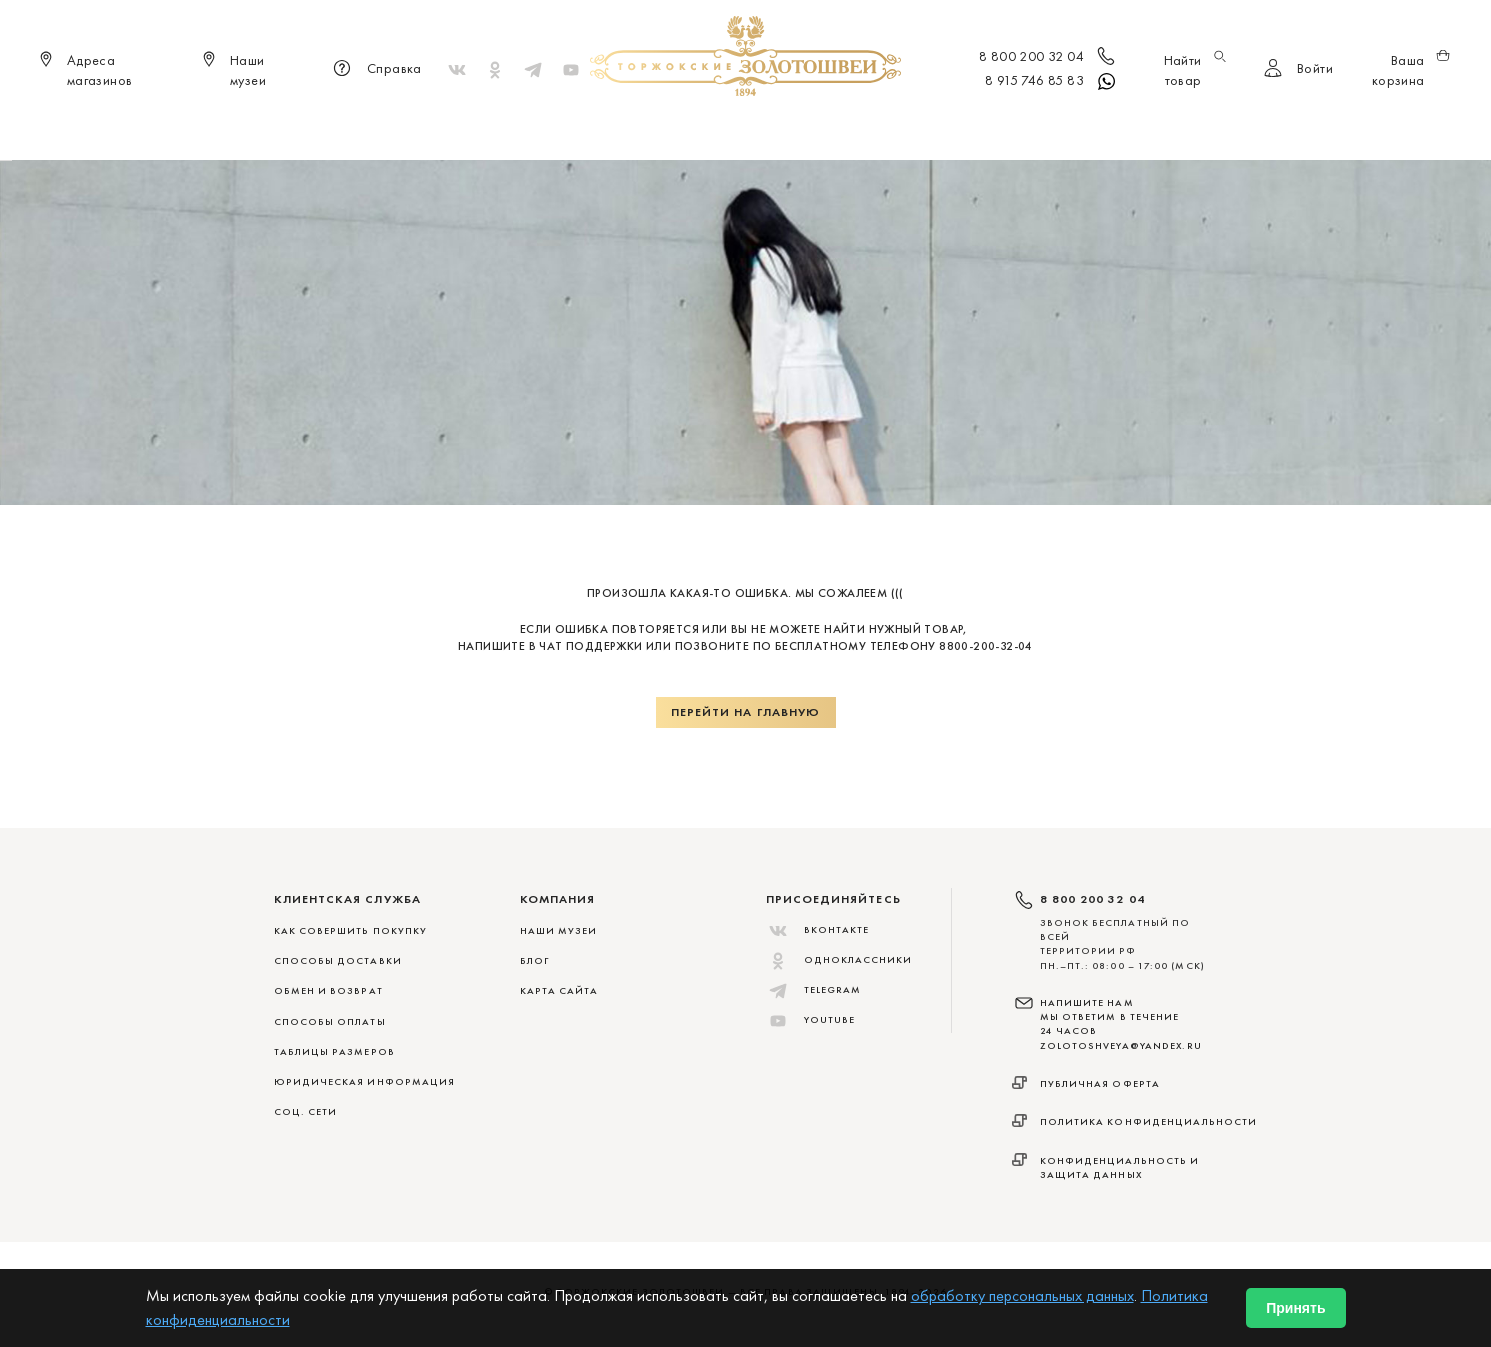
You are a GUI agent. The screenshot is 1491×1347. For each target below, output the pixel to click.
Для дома (913, 130)
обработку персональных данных (1022, 1295)
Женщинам (715, 130)
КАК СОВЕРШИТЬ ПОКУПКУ (351, 930)
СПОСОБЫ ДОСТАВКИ (338, 960)
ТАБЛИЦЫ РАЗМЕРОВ (334, 1051)
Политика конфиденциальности (1149, 1121)
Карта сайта (559, 990)
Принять (1295, 1308)
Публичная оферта (1100, 1083)
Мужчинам (816, 130)
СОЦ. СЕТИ (306, 1111)
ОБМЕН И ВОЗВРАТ (328, 990)
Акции (1048, 130)
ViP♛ (987, 130)
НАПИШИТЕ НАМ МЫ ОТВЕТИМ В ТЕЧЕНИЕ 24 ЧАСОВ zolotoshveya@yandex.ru (1121, 1024)
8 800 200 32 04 (1048, 58)
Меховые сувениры (585, 130)
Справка (374, 70)
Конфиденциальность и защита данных (1120, 1167)
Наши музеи (559, 930)
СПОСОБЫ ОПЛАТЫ (330, 1021)
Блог (534, 960)
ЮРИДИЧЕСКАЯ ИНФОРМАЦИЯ (365, 1081)
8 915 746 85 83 (1051, 82)
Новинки (461, 130)
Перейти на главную (746, 712)
